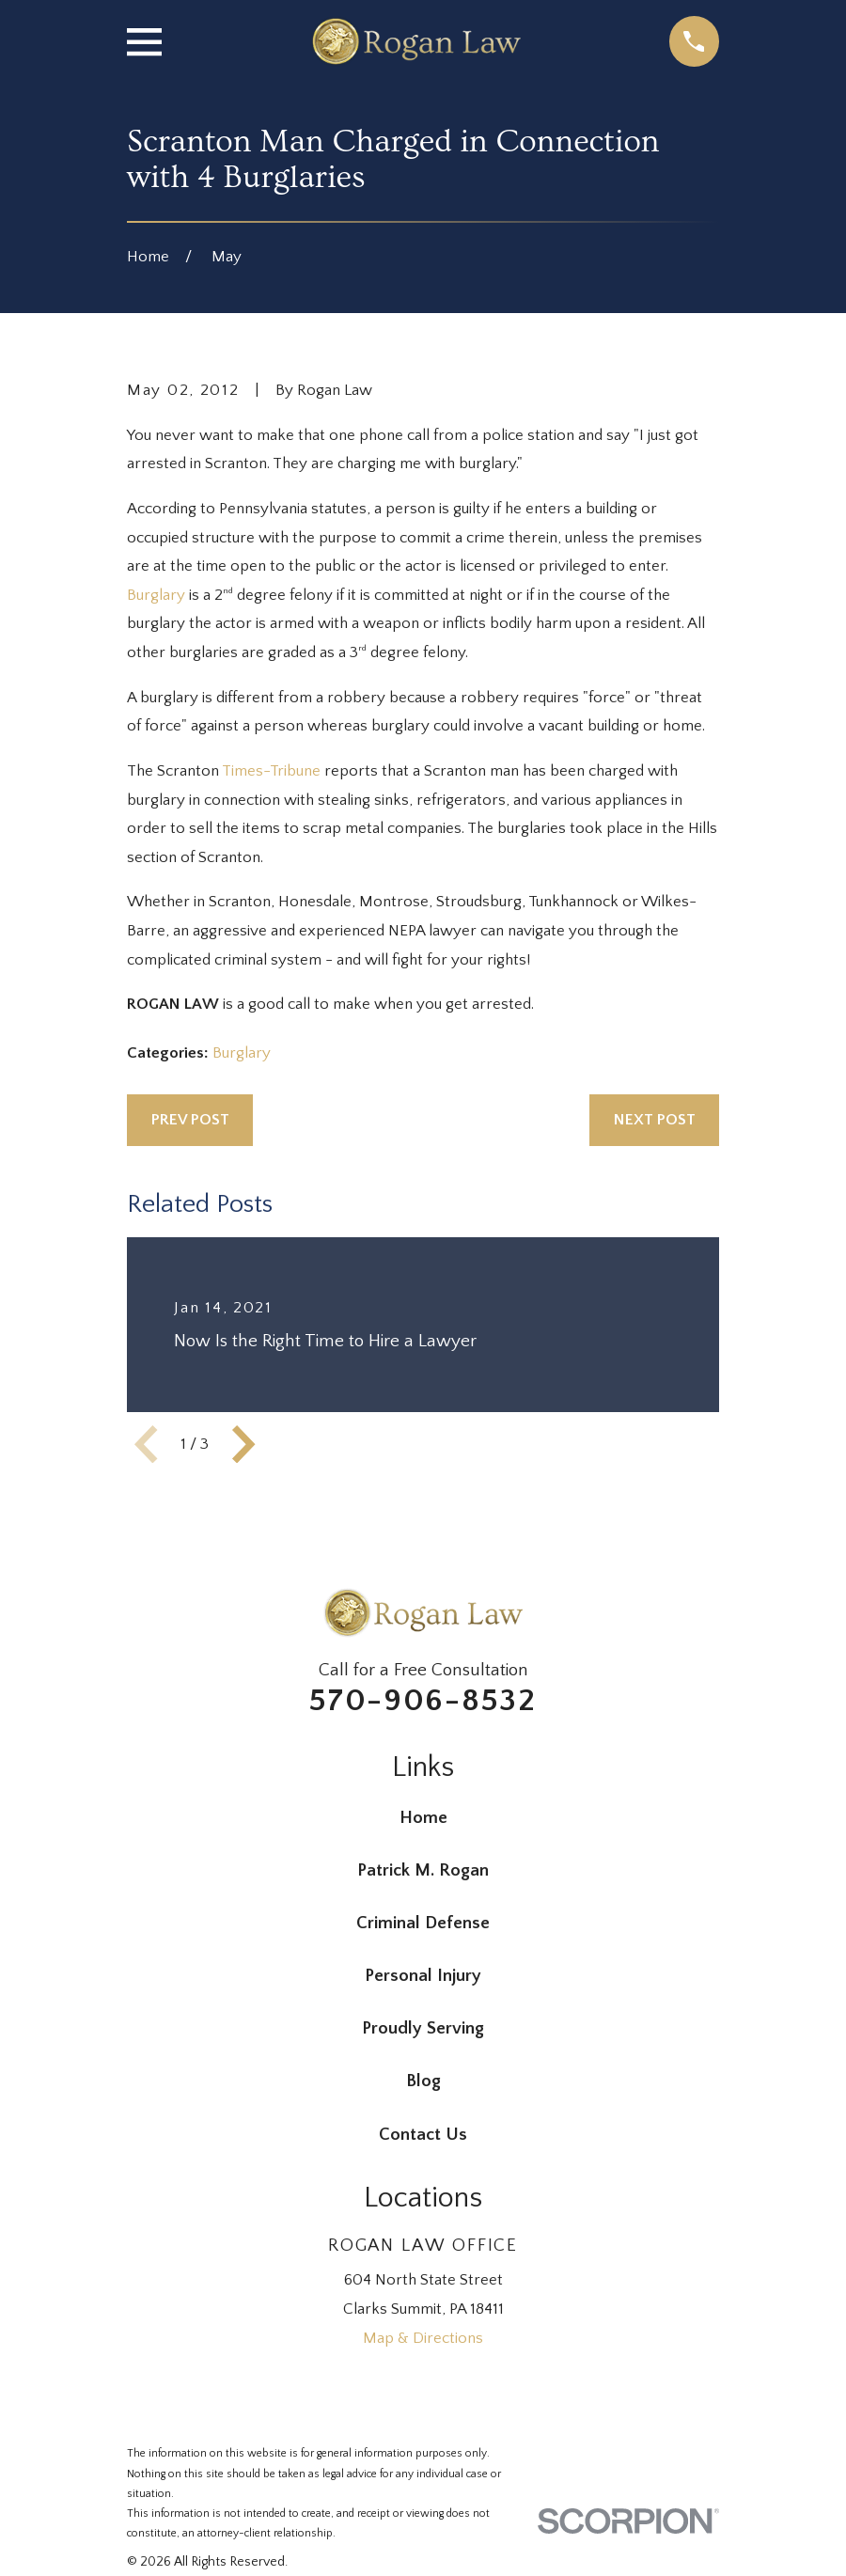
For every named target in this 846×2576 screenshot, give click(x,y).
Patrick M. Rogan (423, 1870)
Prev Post (190, 1119)
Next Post (655, 1119)
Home (423, 1818)
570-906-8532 (422, 1701)
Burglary (156, 595)
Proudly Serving (423, 2028)
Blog (423, 2081)
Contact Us (423, 2134)
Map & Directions (423, 2338)
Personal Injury (423, 1976)
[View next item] (243, 1444)
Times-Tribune (271, 770)
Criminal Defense (423, 1923)
